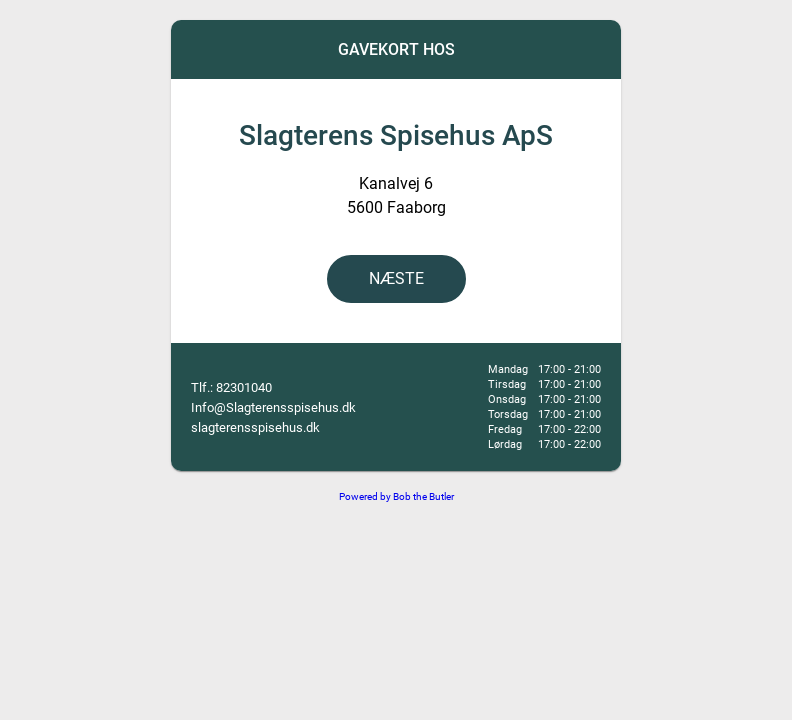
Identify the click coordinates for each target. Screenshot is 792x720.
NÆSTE (396, 278)
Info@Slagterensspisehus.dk (273, 407)
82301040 (244, 387)
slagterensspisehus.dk (255, 427)
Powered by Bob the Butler (396, 496)
